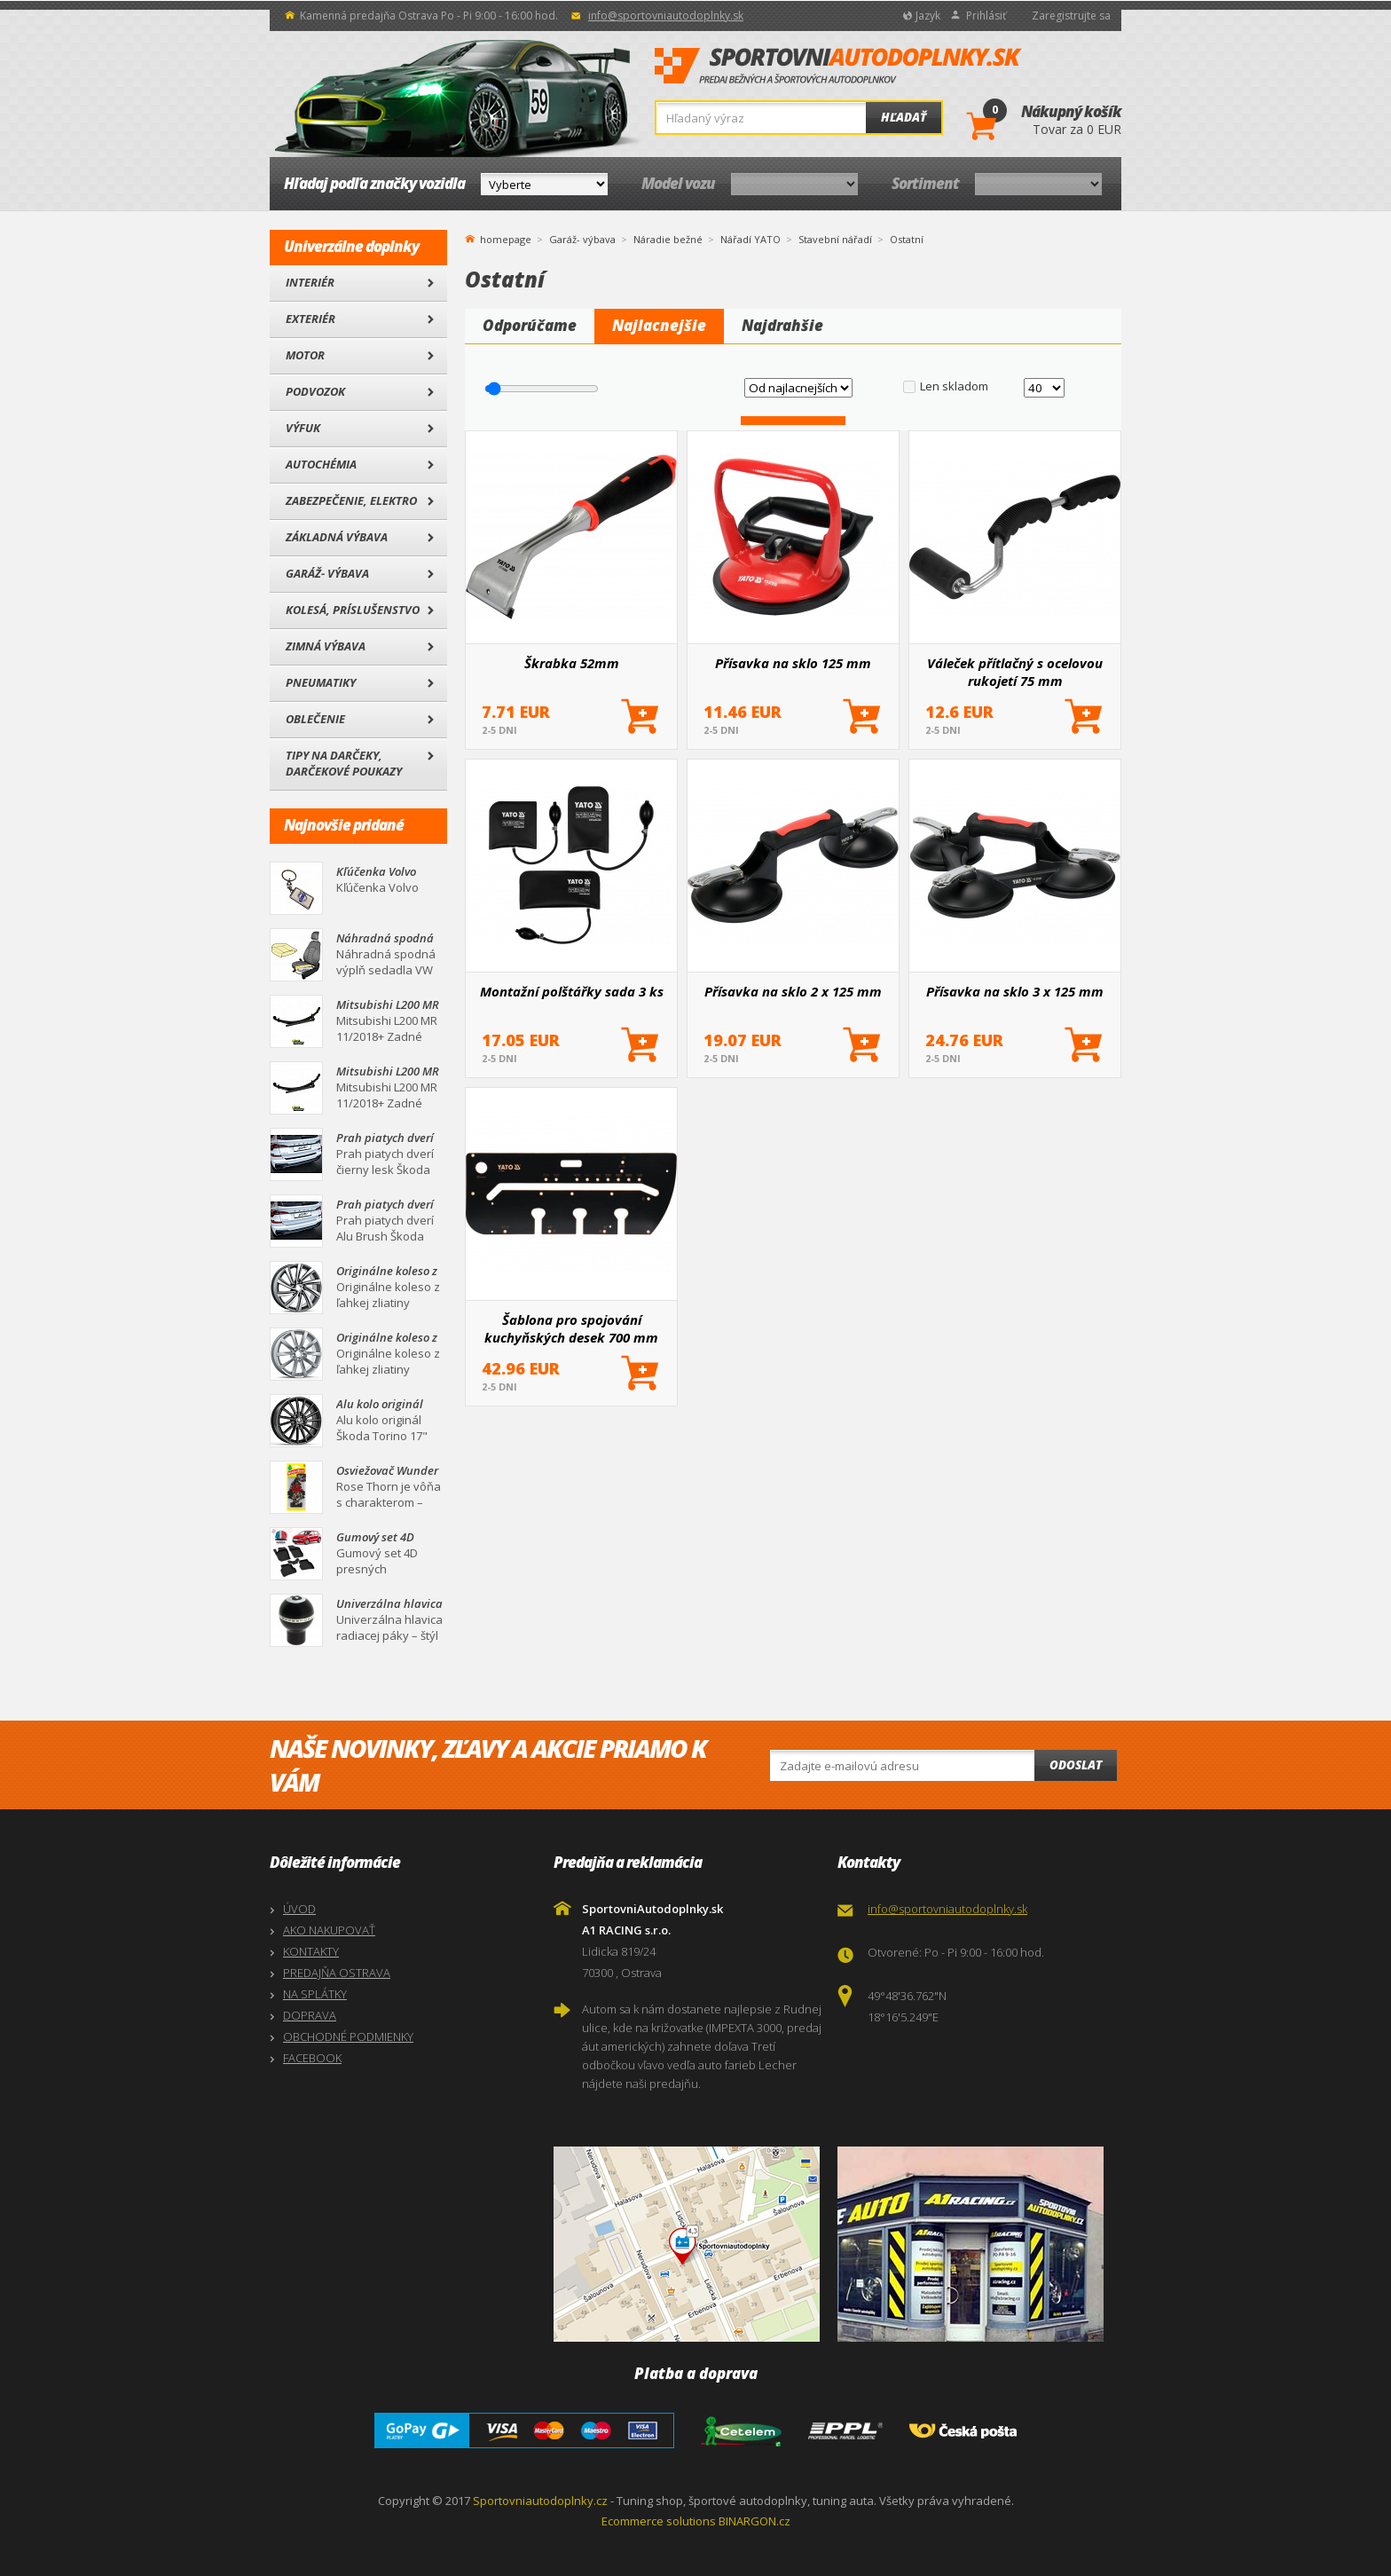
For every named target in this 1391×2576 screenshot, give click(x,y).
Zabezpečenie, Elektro (351, 500)
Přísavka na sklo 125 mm (793, 663)
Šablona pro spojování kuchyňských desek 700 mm (571, 1328)
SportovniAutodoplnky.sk (838, 66)
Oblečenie (315, 719)
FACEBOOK (312, 2058)
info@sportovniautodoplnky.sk (665, 15)
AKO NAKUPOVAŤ (329, 1930)
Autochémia (321, 464)
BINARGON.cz (754, 2521)
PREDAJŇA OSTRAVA (336, 1973)
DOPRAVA (309, 2015)
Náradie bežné (668, 239)
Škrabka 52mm (571, 663)
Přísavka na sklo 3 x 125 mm (1015, 991)
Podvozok (315, 391)
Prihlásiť (986, 15)
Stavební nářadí (835, 239)
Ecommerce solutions (658, 2521)
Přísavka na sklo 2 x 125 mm (793, 991)
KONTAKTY (311, 1951)
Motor (305, 355)
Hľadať (903, 117)
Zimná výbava (325, 646)
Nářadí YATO (750, 239)
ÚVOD (299, 1909)
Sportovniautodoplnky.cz (540, 2501)
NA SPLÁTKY (315, 1994)
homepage (505, 237)
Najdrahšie (782, 325)
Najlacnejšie (659, 325)
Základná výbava (337, 537)
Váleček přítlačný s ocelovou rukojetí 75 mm (1015, 671)
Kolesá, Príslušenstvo (353, 610)
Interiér (310, 282)
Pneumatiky (321, 682)
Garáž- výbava (327, 573)
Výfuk (303, 428)
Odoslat (1075, 1765)
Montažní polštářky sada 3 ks (572, 991)
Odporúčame (530, 325)
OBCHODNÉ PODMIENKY (348, 2036)
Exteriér (310, 319)
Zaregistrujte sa (1071, 15)
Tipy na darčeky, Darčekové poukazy (344, 763)
